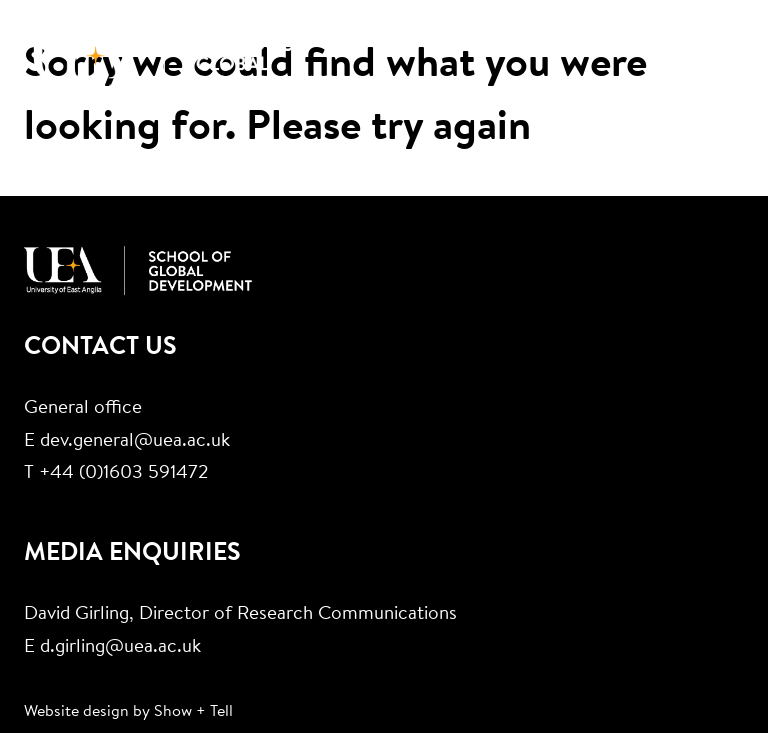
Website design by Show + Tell (128, 712)
